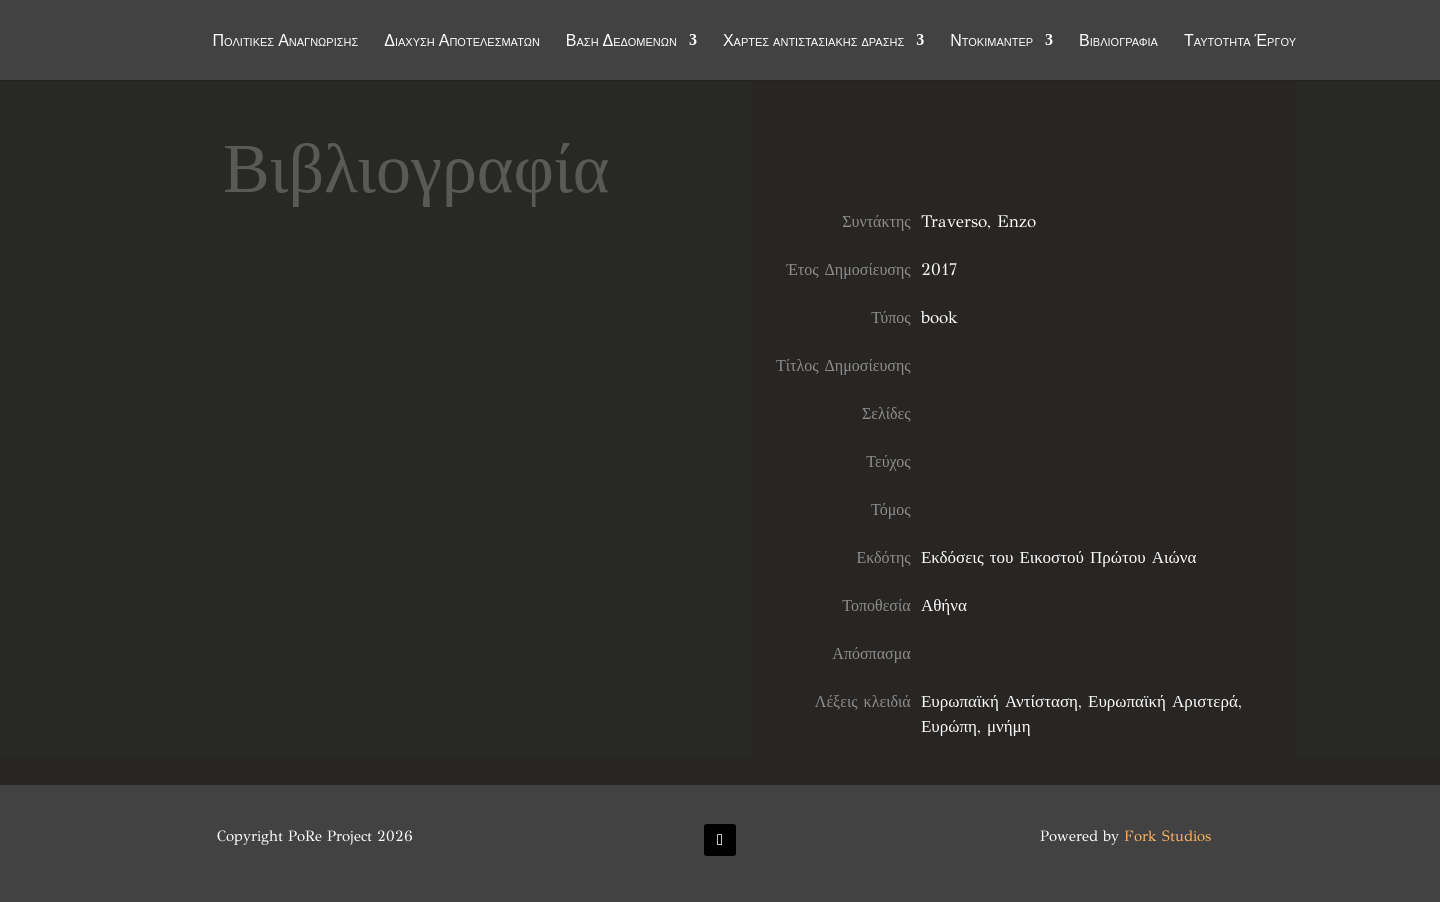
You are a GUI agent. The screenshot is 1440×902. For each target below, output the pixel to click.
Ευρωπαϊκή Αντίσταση (999, 701)
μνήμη (1009, 726)
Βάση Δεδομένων (621, 42)
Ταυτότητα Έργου (1240, 42)
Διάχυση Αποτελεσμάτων (462, 42)
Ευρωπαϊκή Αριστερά (1163, 701)
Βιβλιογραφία (1118, 42)
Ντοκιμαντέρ (991, 42)
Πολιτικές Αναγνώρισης (286, 42)
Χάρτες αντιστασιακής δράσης (813, 42)
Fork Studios (1167, 836)
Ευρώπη (949, 726)
